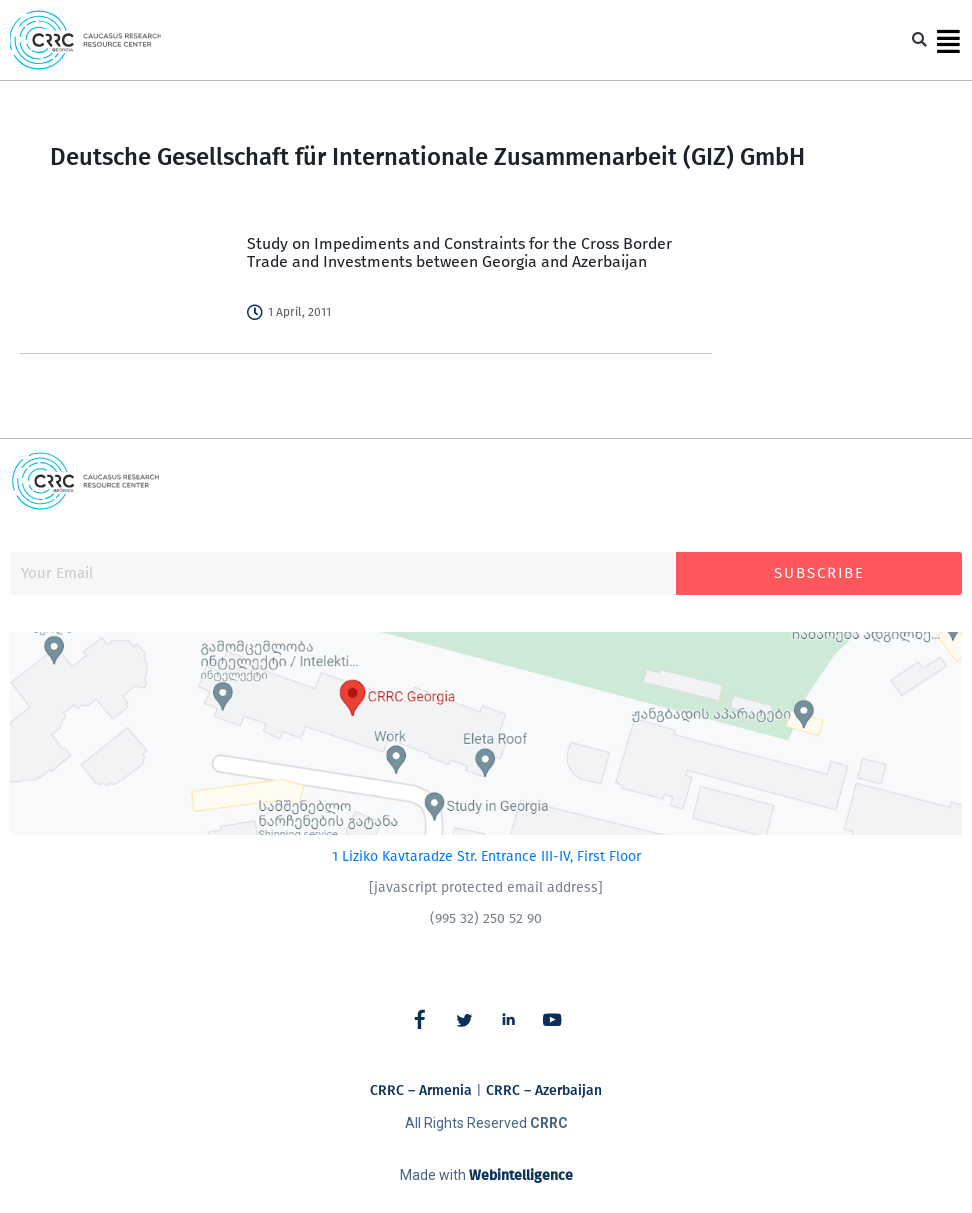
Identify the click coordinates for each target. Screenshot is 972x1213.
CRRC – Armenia (421, 1090)
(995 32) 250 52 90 (486, 918)
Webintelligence (521, 1175)
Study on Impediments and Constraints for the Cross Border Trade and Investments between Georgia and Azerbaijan (459, 252)
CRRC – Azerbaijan (544, 1090)
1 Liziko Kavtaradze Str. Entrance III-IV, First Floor (486, 856)
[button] (919, 40)
